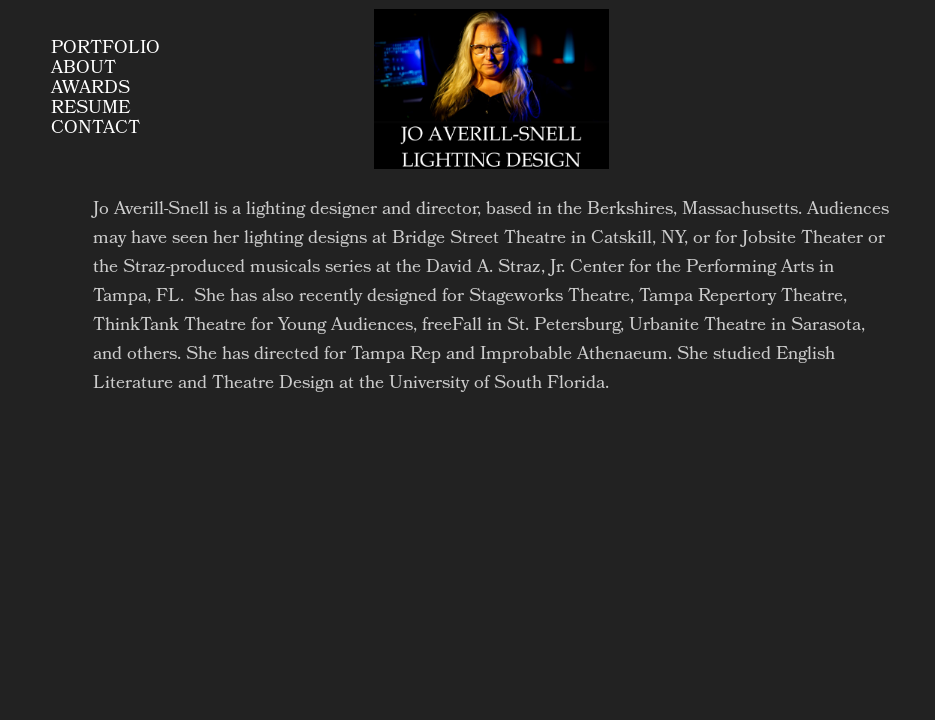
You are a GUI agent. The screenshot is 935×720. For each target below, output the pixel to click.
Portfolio (105, 49)
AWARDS (90, 89)
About (83, 69)
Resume (90, 109)
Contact (95, 129)
